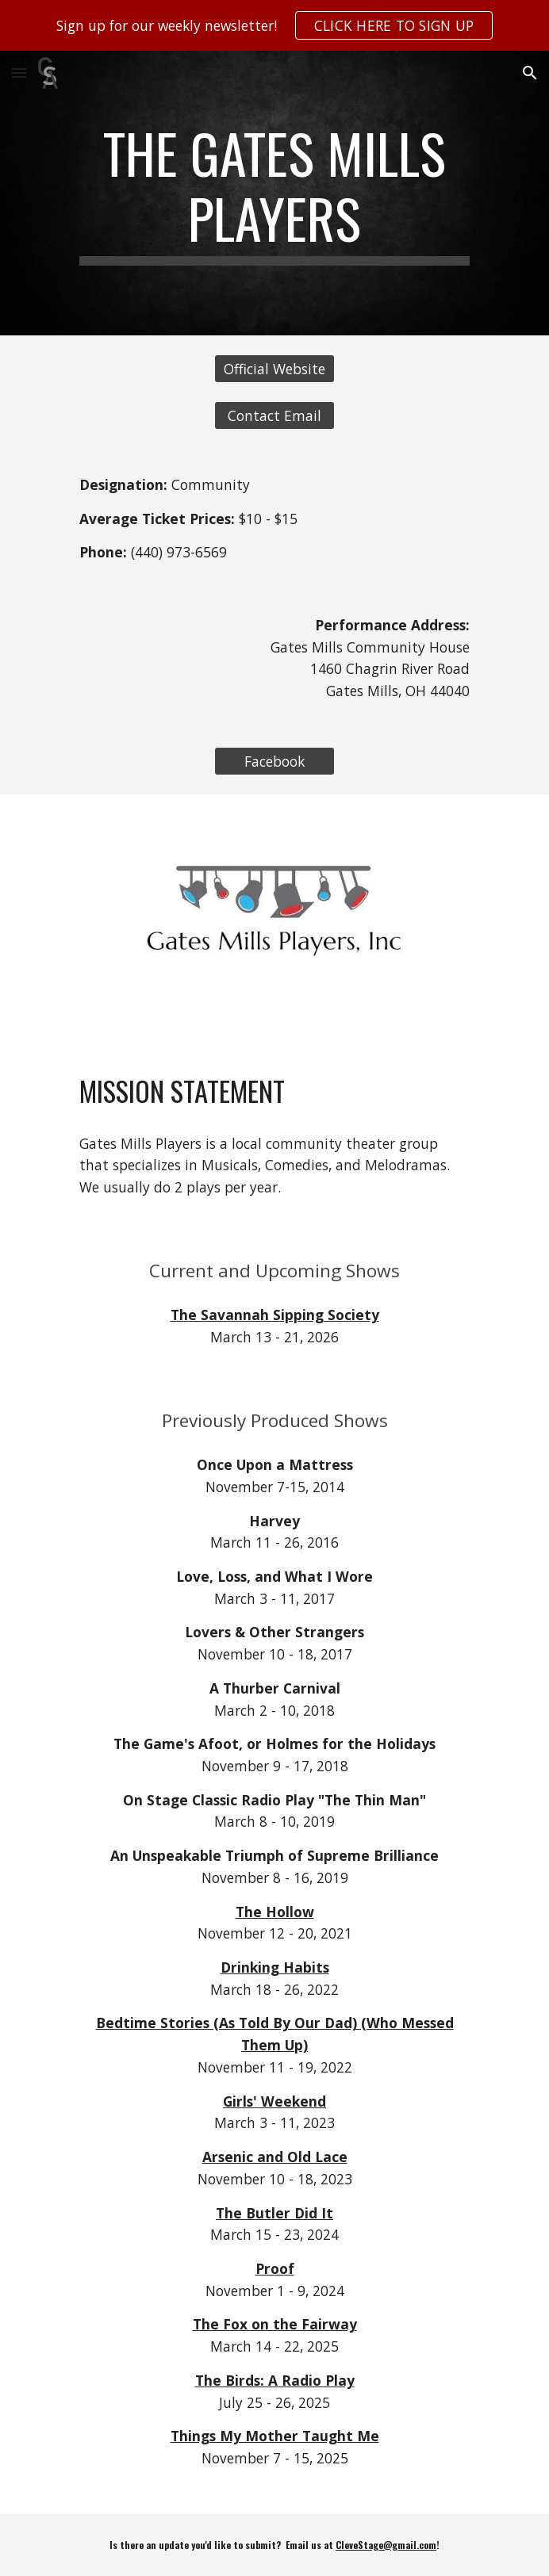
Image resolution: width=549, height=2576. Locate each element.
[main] (274, 193)
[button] (19, 72)
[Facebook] (274, 761)
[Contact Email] (274, 415)
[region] (274, 25)
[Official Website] (274, 369)
